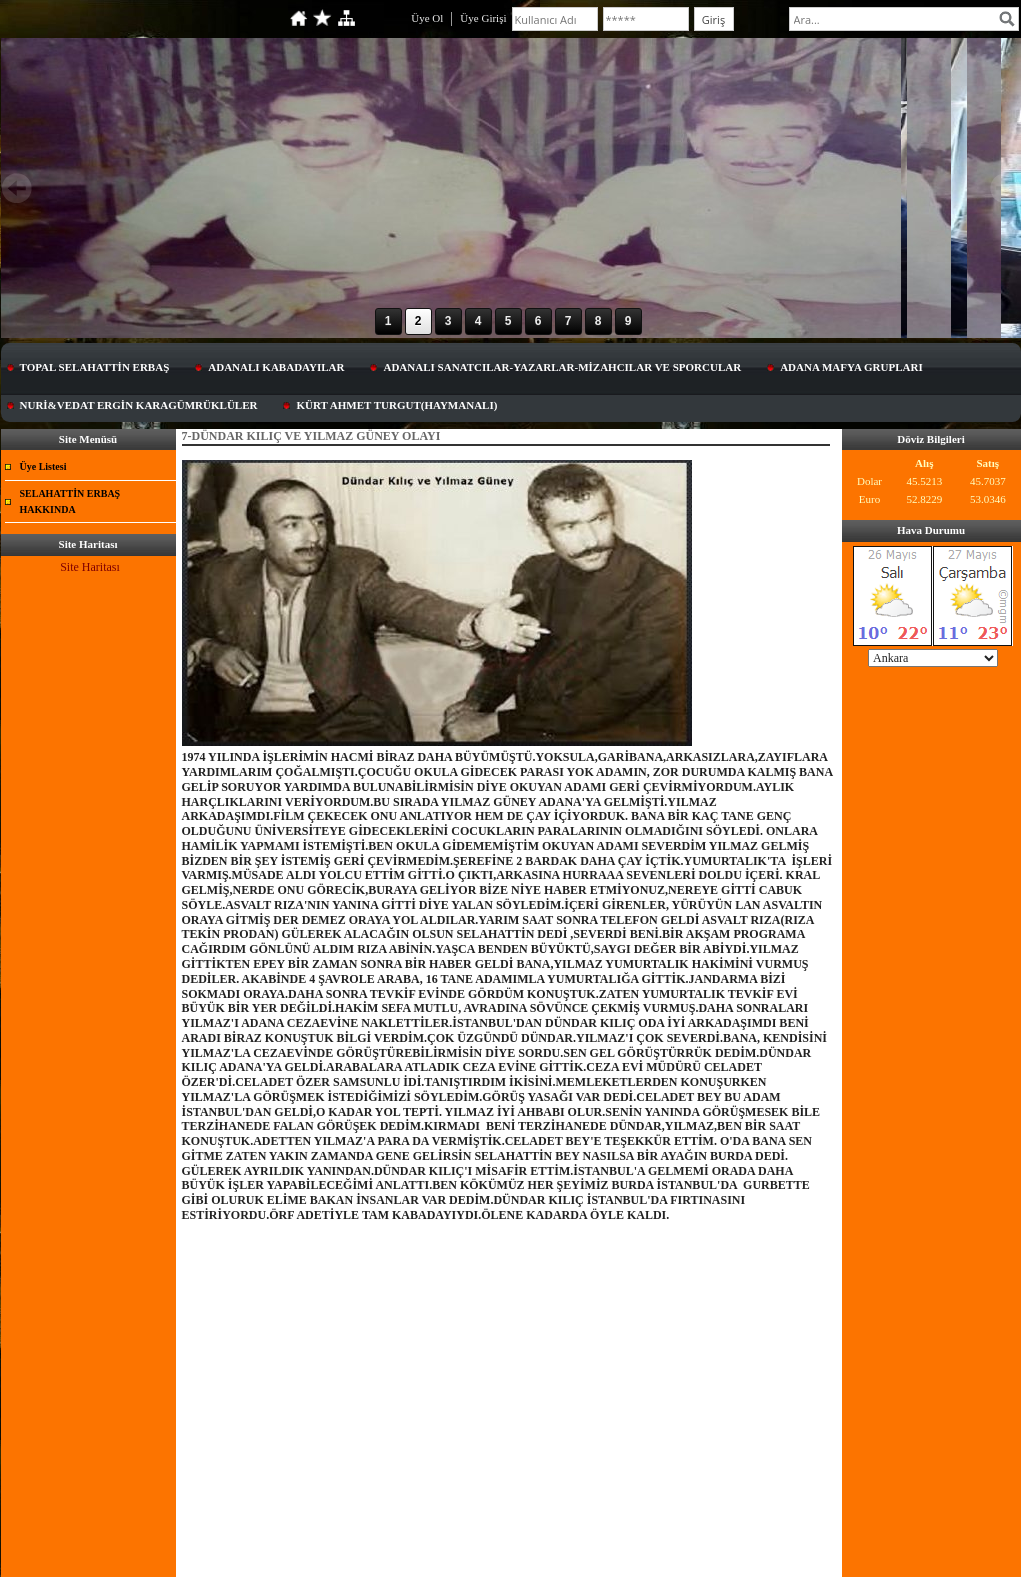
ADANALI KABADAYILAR (276, 367)
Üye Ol (427, 18)
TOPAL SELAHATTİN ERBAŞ (95, 367)
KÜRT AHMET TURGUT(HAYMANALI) (396, 405)
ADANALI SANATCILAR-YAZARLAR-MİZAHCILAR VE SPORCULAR (562, 367)
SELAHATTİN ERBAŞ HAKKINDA (70, 501)
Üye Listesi (43, 466)
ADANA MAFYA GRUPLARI (851, 367)
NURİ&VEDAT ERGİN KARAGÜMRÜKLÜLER (139, 405)
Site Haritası (90, 567)
